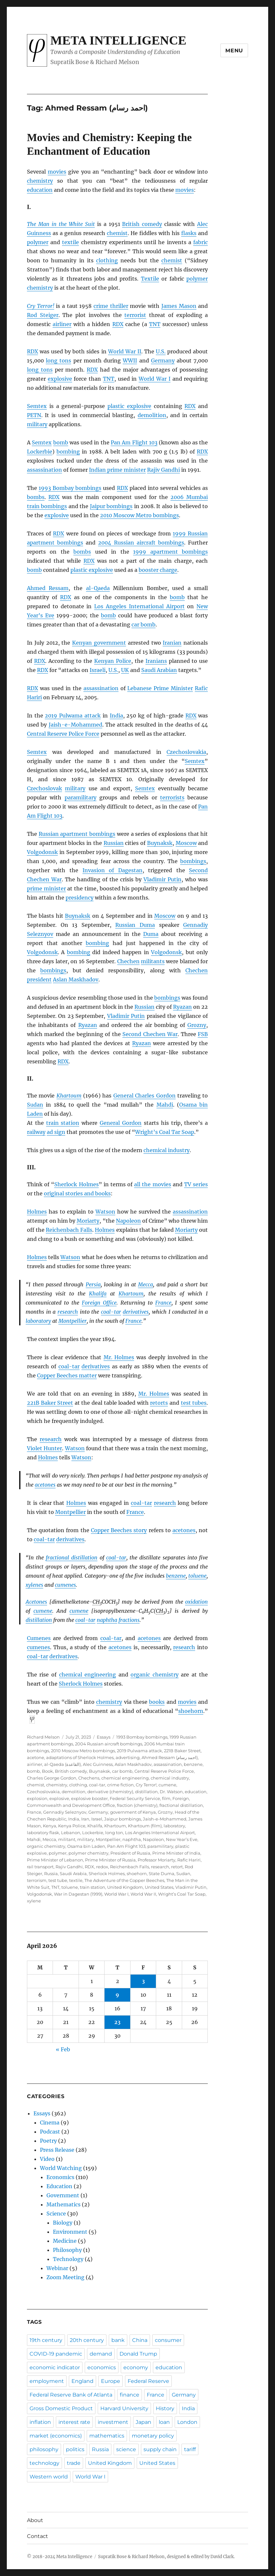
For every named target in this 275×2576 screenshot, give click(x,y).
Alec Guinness (98, 1764)
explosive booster (89, 1798)
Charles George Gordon (51, 1778)
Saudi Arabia (73, 1873)
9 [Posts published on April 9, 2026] (117, 1994)
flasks (188, 233)
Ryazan (182, 1007)
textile (70, 242)
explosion (37, 1798)
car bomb (143, 624)
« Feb (63, 2049)
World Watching (61, 2168)
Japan (143, 2422)
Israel (96, 1818)
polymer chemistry (88, 1853)
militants (153, 961)
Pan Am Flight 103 (134, 442)
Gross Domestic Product (61, 2408)
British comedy (142, 224)
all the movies (152, 1184)
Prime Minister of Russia (110, 1859)
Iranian (172, 642)
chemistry (40, 180)
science (126, 2449)
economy (135, 2367)
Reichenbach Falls (69, 1230)
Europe (110, 2381)
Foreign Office (99, 1302)
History (165, 2408)
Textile (150, 278)
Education (59, 2186)
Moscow (186, 843)
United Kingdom (125, 1887)
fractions (129, 1620)
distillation (39, 1620)
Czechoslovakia (186, 752)
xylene (34, 1900)
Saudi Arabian (159, 670)
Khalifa (97, 1293)
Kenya (49, 1825)
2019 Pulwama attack (73, 715)
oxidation (196, 1601)
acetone (35, 1757)
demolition (152, 415)
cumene (42, 1611)
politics (75, 2449)
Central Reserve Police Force (63, 733)
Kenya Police (71, 1825)
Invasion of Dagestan (112, 870)
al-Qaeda (98, 588)
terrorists (172, 797)
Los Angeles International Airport (139, 606)
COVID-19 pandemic (56, 2354)
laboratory (38, 1321)
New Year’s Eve (181, 1839)
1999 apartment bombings (170, 551)
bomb (60, 442)
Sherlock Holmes (76, 1184)
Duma (150, 934)
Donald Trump (138, 2354)
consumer (168, 2340)
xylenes (34, 1585)
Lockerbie (39, 451)
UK (125, 670)
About (35, 2520)
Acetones (36, 1601)
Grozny (196, 1025)
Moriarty (88, 1220)
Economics (60, 2177)
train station (63, 1123)
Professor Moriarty (156, 1859)
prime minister (46, 888)
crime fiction (120, 1784)
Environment (70, 2231)
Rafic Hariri (189, 1859)
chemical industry (167, 1150)
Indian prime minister (117, 470)
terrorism (36, 1880)
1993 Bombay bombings (70, 488)
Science (56, 2213)
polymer (37, 242)
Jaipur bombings (111, 506)
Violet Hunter (44, 1448)
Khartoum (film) (145, 1825)
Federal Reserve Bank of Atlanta (71, 2395)
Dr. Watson (171, 1791)
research (67, 1311)
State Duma (161, 1873)
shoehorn (190, 1711)
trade (74, 2463)
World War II (124, 351)
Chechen (128, 961)
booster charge (158, 570)
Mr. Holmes (119, 1357)
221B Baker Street (50, 1403)
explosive (60, 378)
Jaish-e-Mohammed (75, 724)
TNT (55, 1887)
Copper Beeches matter (67, 1375)
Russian (114, 843)
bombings (193, 861)
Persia (93, 1284)
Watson (105, 1211)
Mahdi (164, 1104)
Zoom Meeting (65, 2277)
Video (47, 2159)
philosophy (44, 2449)
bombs (35, 497)
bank (118, 2340)
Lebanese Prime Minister (160, 688)
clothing (107, 260)
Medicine (65, 2241)
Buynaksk (159, 843)
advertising (128, 1757)
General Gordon (121, 1123)
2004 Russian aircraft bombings (141, 542)
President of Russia (130, 1853)
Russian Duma (135, 925)
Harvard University (124, 2408)
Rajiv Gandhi (163, 470)
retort (177, 1866)
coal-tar (111, 1311)
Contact (37, 2536)
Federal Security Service (135, 1798)
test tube (57, 1880)
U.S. (161, 351)
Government (62, 2195)
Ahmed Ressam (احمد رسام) (170, 1757)
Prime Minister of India (176, 1853)
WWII (130, 360)
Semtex (37, 406)
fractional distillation (71, 1557)
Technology (68, 2259)
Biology (62, 2222)
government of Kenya (133, 1812)
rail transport (40, 1866)
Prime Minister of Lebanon (55, 1859)
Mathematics (63, 2204)
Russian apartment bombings (77, 834)
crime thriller (111, 306)
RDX (89, 1866)
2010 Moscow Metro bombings (139, 515)
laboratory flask (43, 1832)
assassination (44, 470)
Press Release (57, 2150)
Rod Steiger (42, 315)
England (82, 2381)
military (37, 424)
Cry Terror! (40, 306)
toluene (197, 1575)
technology (44, 2463)
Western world (49, 2477)
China (139, 2340)
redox (102, 1866)
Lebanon (70, 1832)
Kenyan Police (112, 661)
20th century (87, 2340)
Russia (51, 1873)
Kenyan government (99, 642)
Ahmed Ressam (48, 588)
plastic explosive (129, 406)
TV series (196, 1184)
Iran (85, 1818)
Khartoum (68, 1095)
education (40, 190)
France (163, 1302)
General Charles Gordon (144, 1095)
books (157, 1702)
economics (101, 2367)
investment (113, 2422)
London (187, 2422)
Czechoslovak (44, 788)
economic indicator (55, 2367)
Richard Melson (43, 1737)
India (116, 715)
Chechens (88, 1778)
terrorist (135, 315)
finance (129, 2395)
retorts (159, 1403)
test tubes (194, 1403)
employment (47, 2381)
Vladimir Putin (162, 879)
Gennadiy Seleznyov (64, 1812)
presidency (80, 897)
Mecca (145, 1284)
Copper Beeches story (119, 1530)
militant (66, 1839)
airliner (62, 324)
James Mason (178, 306)
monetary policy (153, 2436)
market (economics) (56, 2436)
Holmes (37, 1211)
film (166, 1798)
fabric (200, 242)
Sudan (35, 1104)
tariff (190, 2449)
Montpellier (72, 1321)
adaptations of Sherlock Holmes (80, 1757)
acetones (45, 1484)
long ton (114, 1832)
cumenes (65, 1585)
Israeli (98, 670)
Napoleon (128, 1220)
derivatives (136, 1311)
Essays (103, 1737)
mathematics (106, 2436)
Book (47, 1771)
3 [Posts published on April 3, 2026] (143, 1981)
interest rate (74, 2422)
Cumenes (39, 1638)
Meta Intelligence (118, 40)
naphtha (107, 1620)
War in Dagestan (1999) (78, 1894)
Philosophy (67, 2250)
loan (164, 2422)
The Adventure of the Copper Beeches (124, 1880)
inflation (40, 2422)
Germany (163, 360)
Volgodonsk (42, 852)
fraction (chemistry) (137, 1805)
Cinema (49, 2122)
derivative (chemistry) (110, 1791)
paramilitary (80, 797)
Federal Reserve (148, 2381)
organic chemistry (155, 1674)
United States (159, 1887)
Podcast (50, 2131)
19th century (46, 2340)
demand (101, 2354)
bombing (68, 451)
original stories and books (77, 1193)
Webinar (57, 2268)
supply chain (160, 2449)
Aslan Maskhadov (75, 979)
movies (57, 171)
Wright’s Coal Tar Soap (164, 1132)
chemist (117, 233)
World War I (154, 378)
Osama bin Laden (86, 1846)
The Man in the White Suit (61, 224)
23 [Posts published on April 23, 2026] (117, 2022)
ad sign (56, 1132)
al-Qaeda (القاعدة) (62, 1764)
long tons (58, 360)
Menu (234, 50)
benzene (176, 1575)
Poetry (48, 2140)
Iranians (156, 661)
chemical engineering (87, 1674)
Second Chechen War (150, 1034)
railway (36, 1132)
